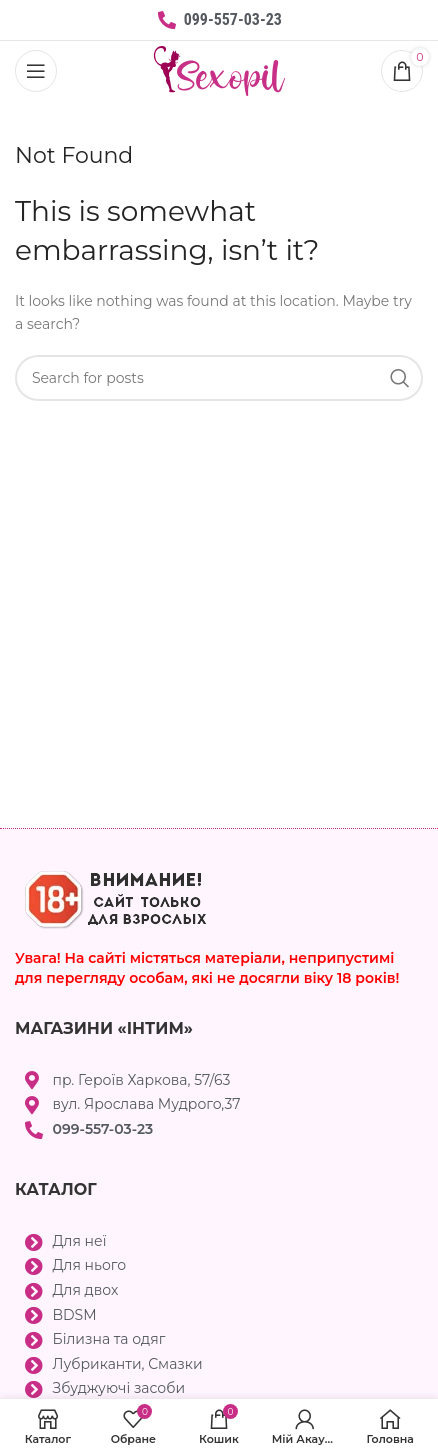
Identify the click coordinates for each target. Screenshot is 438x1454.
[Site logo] (219, 70)
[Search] (219, 378)
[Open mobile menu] (36, 71)
